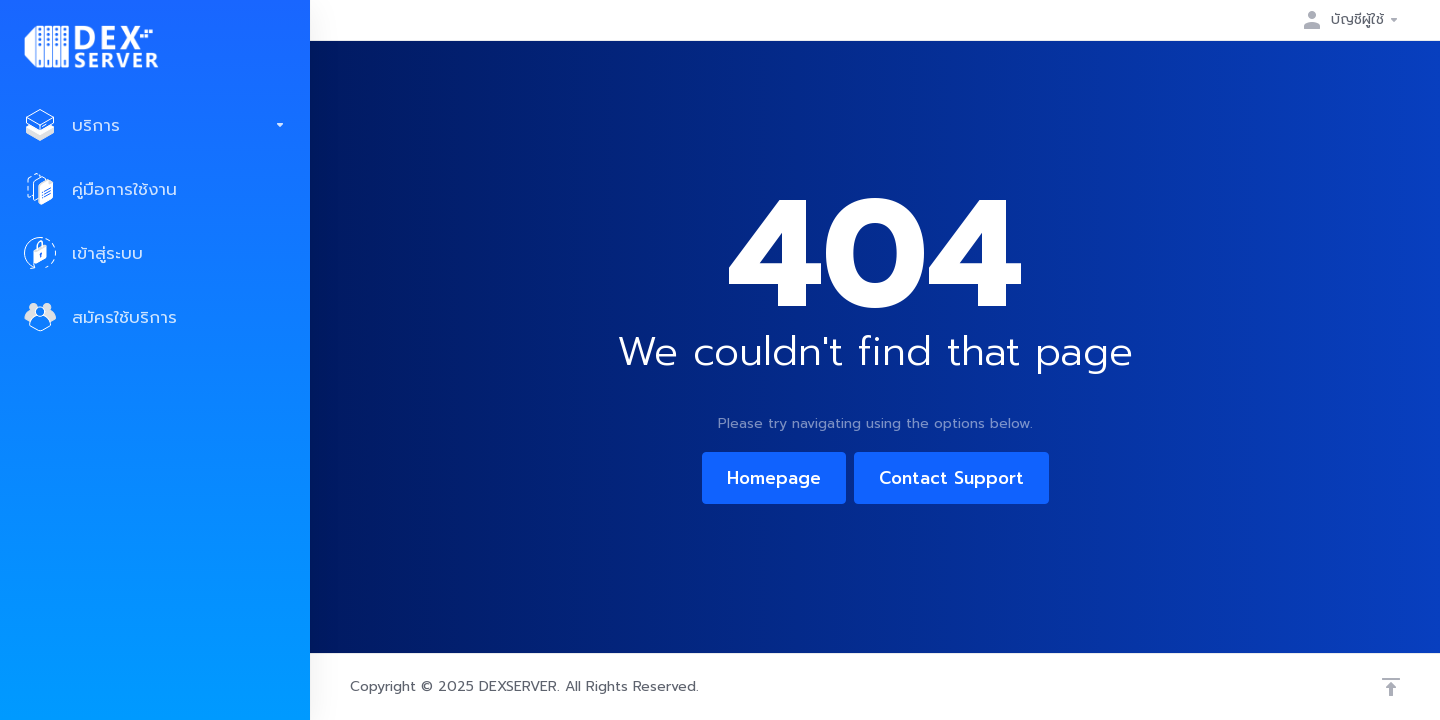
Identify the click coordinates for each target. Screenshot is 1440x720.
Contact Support (951, 478)
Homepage (774, 478)
